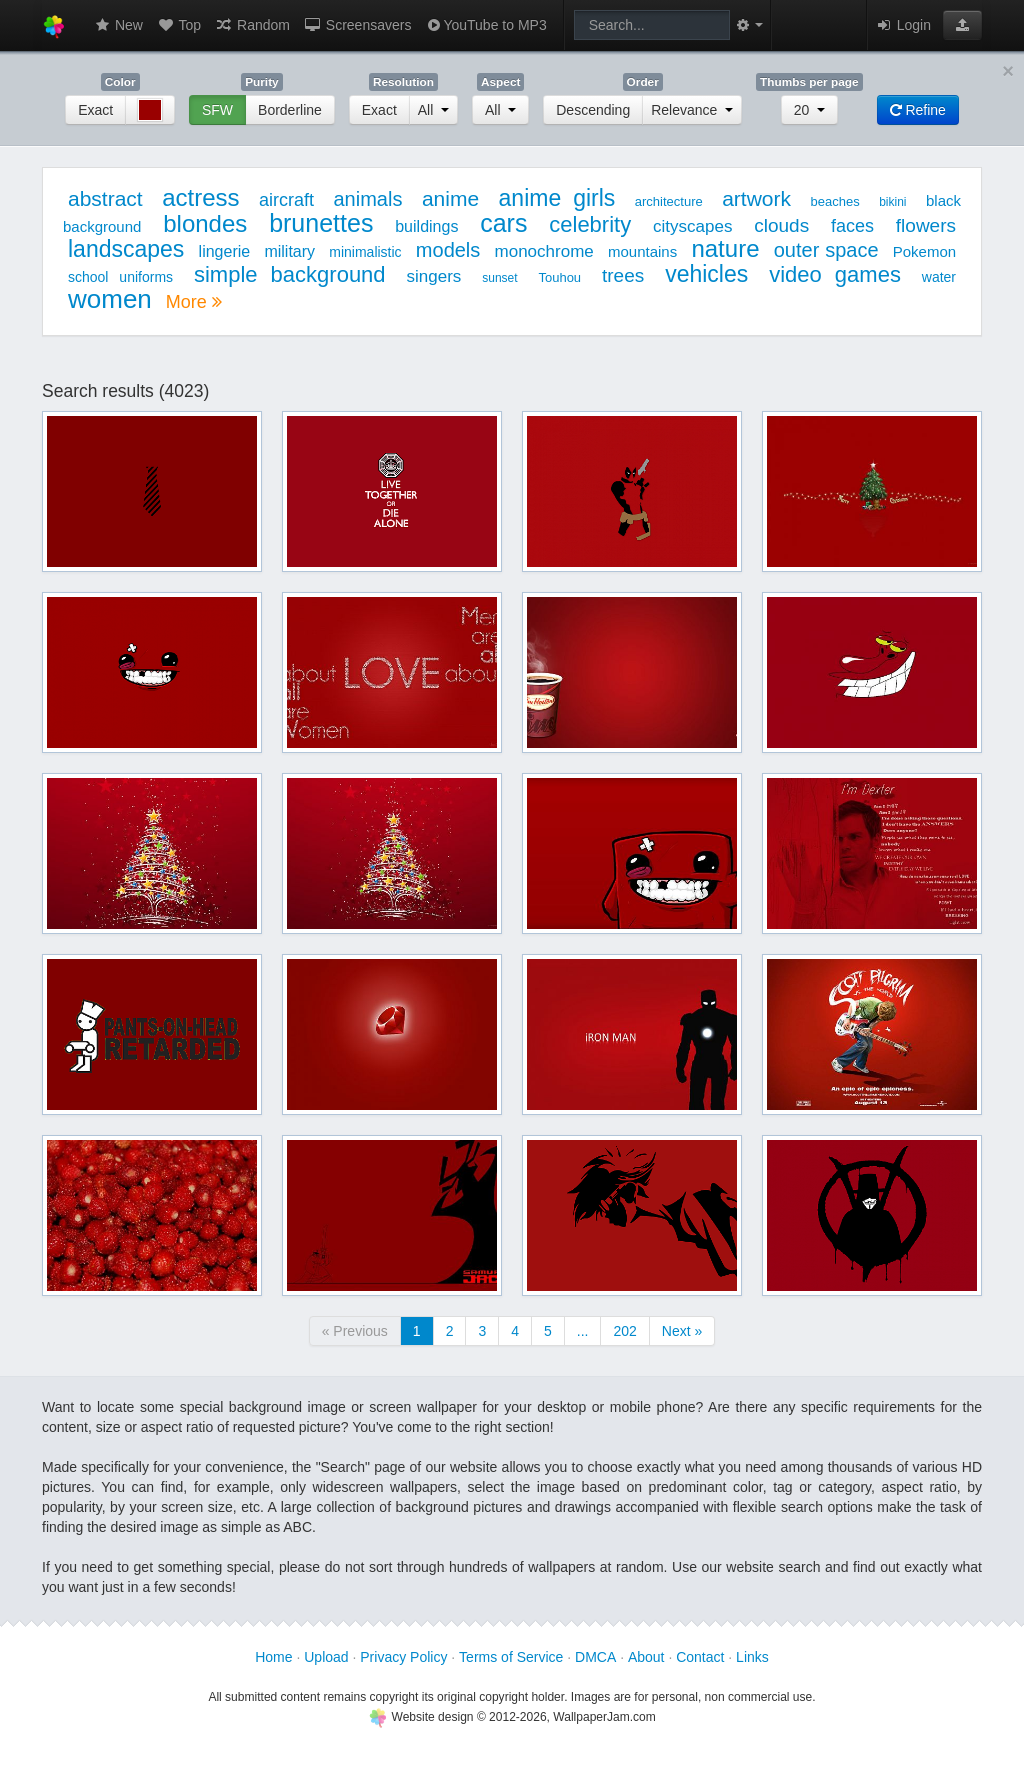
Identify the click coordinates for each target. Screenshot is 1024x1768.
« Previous (355, 1331)
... (583, 1331)
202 (624, 1331)
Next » (682, 1331)
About (646, 1657)
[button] (962, 25)
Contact (700, 1657)
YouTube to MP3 (485, 25)
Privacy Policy (403, 1657)
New (118, 25)
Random (252, 25)
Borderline (290, 110)
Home (273, 1657)
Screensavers (357, 25)
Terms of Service (511, 1657)
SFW (217, 110)
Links (752, 1657)
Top (179, 25)
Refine (918, 110)
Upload (326, 1657)
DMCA (595, 1657)
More (194, 302)
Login (903, 25)
